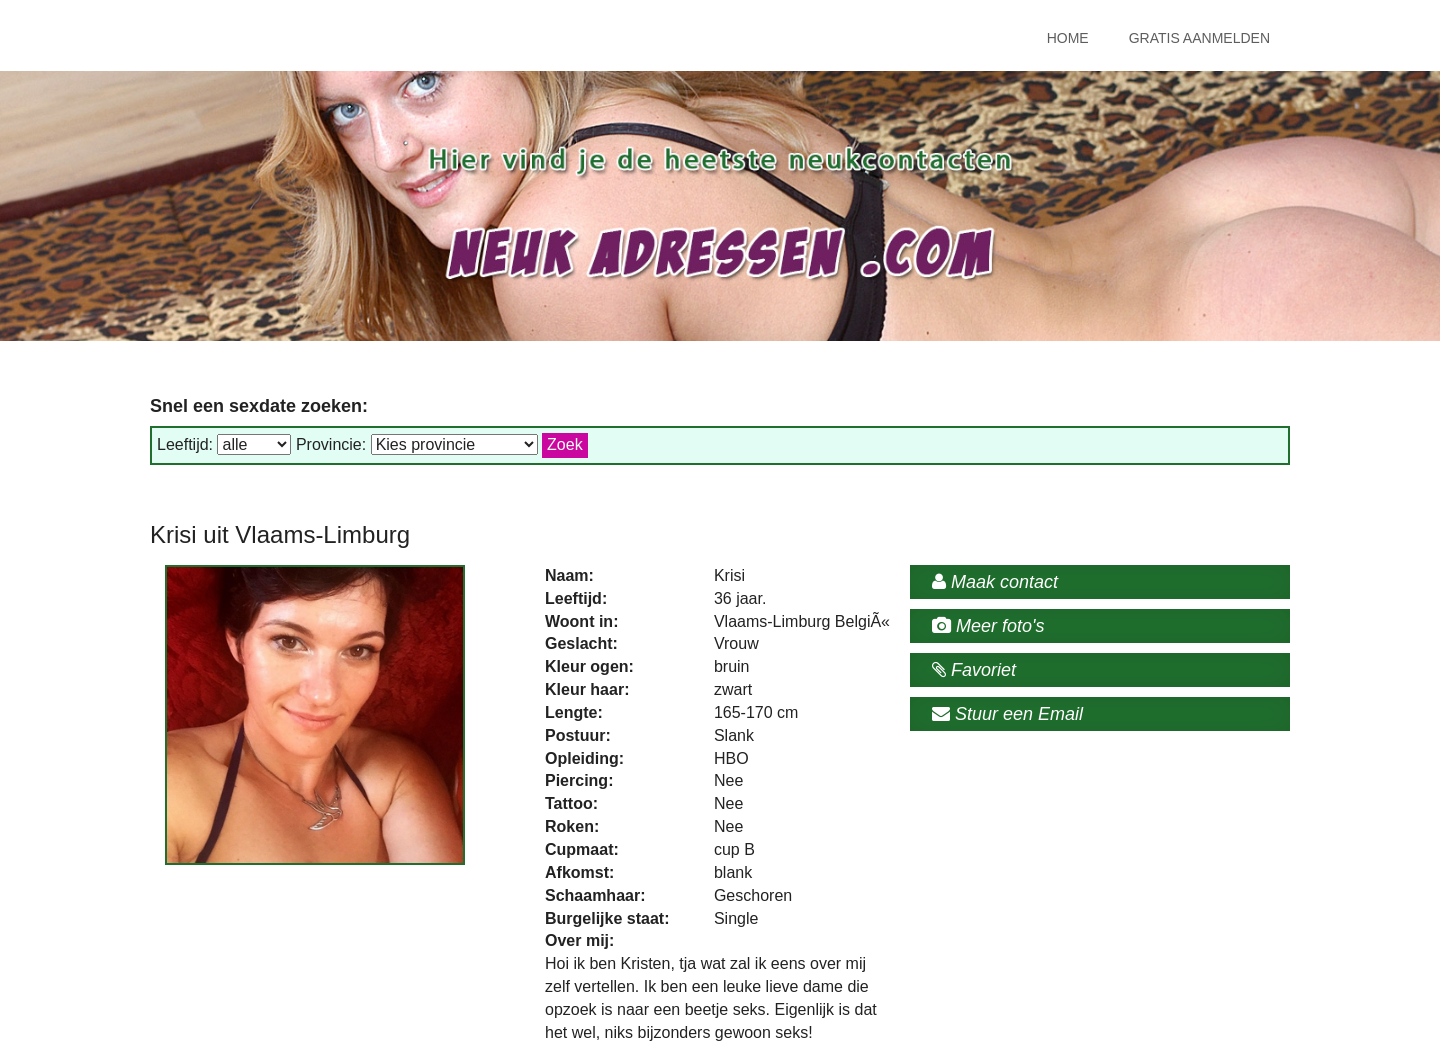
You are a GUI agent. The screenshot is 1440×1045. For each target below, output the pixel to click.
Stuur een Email (1007, 714)
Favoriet (974, 670)
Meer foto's (988, 626)
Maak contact (995, 582)
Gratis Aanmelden (1199, 38)
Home (1068, 38)
